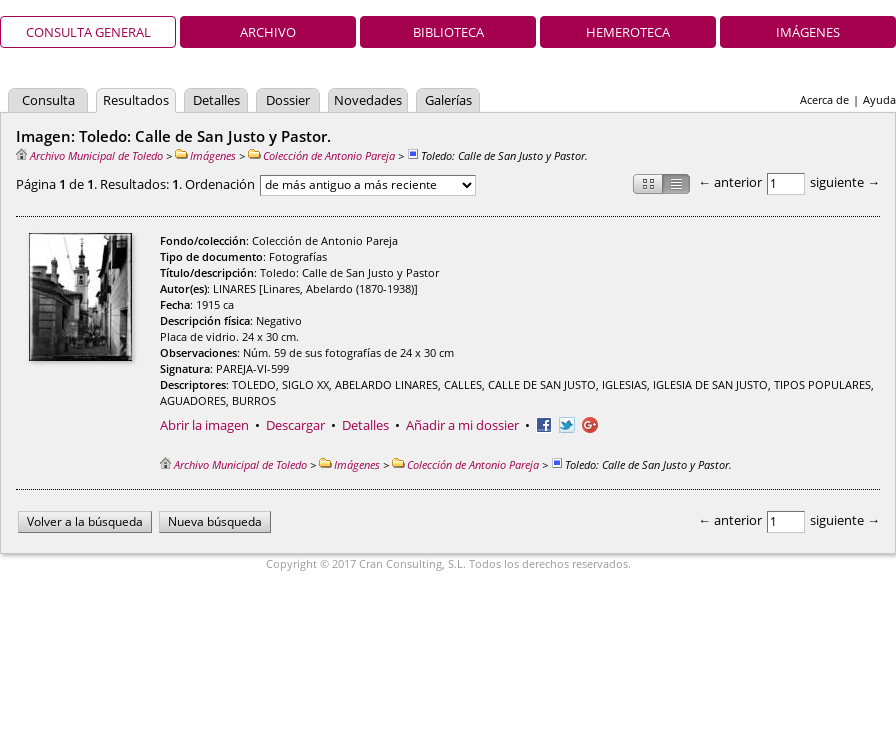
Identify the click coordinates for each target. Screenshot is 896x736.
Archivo (268, 32)
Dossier (288, 100)
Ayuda (879, 99)
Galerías (448, 100)
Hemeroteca (628, 32)
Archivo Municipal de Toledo (89, 155)
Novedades (368, 100)
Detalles (216, 100)
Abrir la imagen (204, 425)
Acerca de (824, 99)
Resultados (136, 100)
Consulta (48, 100)
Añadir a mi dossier (462, 425)
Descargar (295, 425)
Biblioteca (448, 32)
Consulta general (88, 32)
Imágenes (808, 32)
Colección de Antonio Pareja (321, 155)
